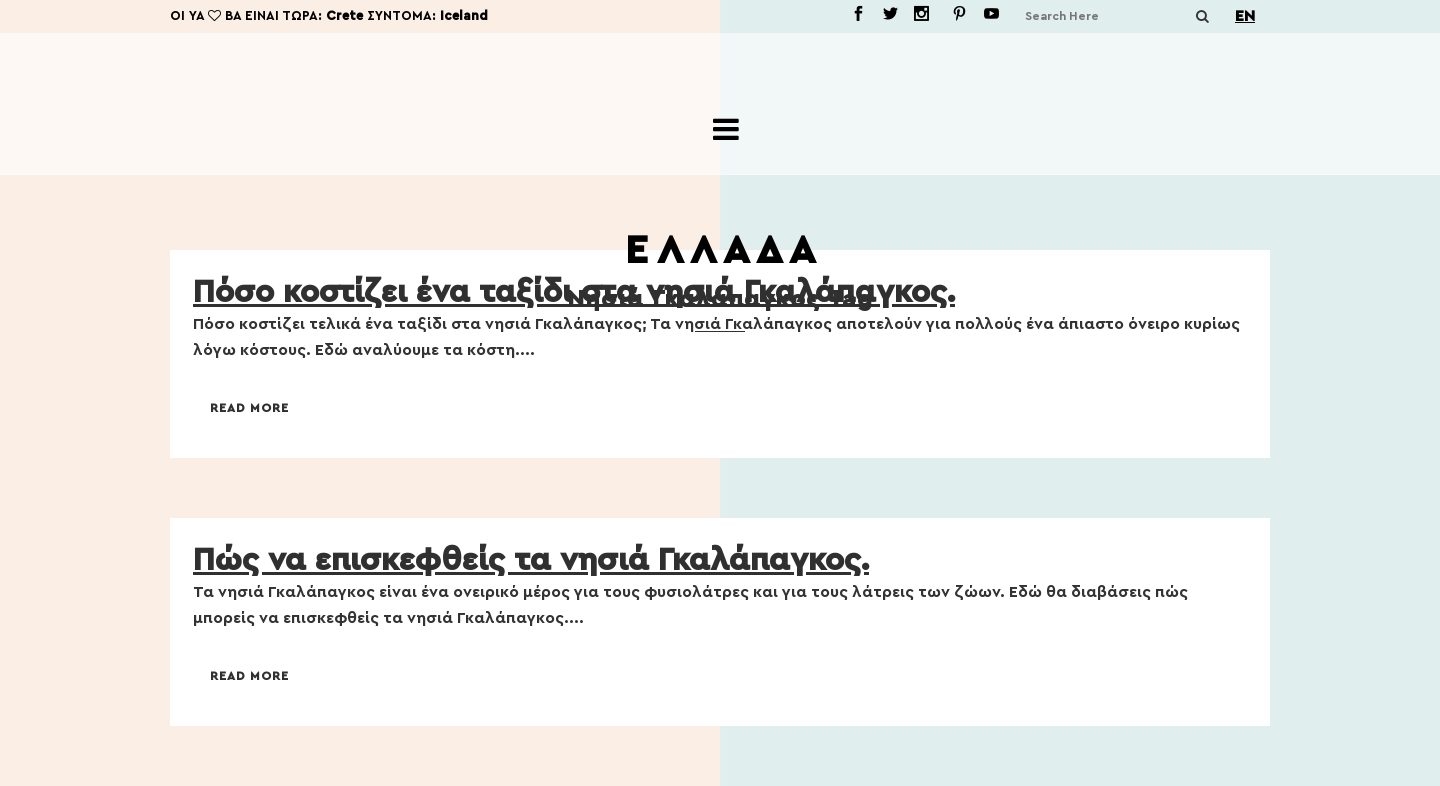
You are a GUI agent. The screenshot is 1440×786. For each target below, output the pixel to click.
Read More (249, 408)
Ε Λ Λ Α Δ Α (720, 251)
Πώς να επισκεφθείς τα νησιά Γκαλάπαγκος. (531, 560)
